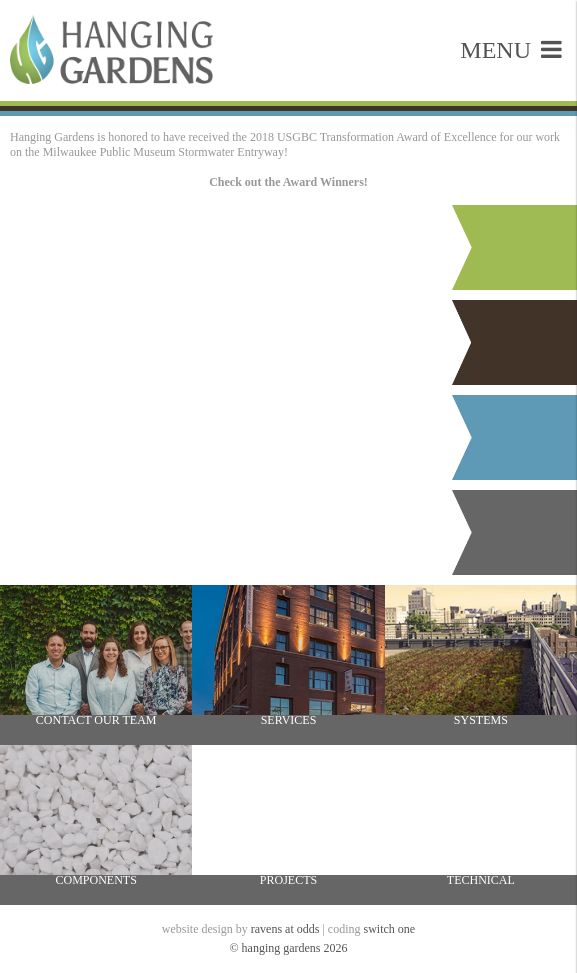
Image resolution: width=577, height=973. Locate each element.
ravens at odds (285, 929)
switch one (390, 929)
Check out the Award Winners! (288, 182)
